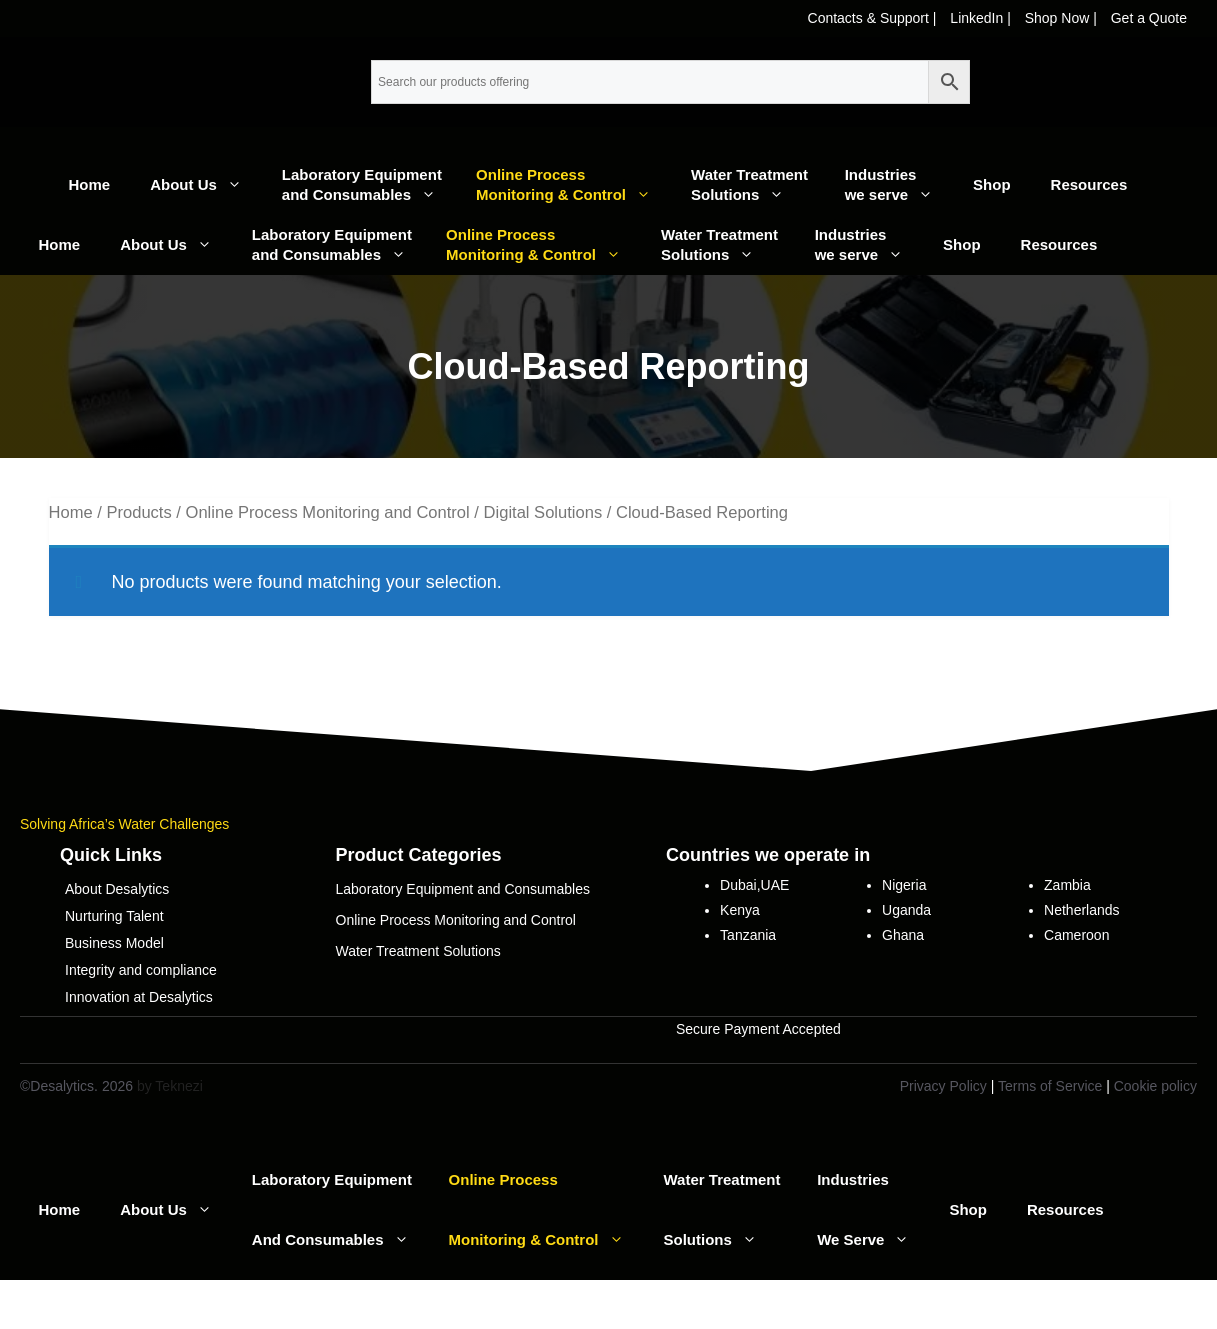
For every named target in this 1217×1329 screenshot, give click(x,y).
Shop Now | (1063, 18)
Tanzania (748, 935)
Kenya (740, 910)
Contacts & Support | (874, 18)
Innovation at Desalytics (139, 997)
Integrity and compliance (141, 970)
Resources (1089, 184)
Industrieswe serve (899, 185)
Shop (992, 184)
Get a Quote (1149, 18)
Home (90, 184)
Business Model (114, 943)
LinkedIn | (982, 18)
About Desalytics (117, 889)
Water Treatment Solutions (758, 185)
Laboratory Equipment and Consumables (369, 185)
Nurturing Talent (114, 916)
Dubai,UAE (754, 885)
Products (138, 512)
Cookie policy (1155, 1086)
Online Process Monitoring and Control (328, 512)
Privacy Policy (943, 1086)
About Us (206, 185)
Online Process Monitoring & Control (573, 185)
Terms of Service (1050, 1086)
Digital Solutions (543, 512)
